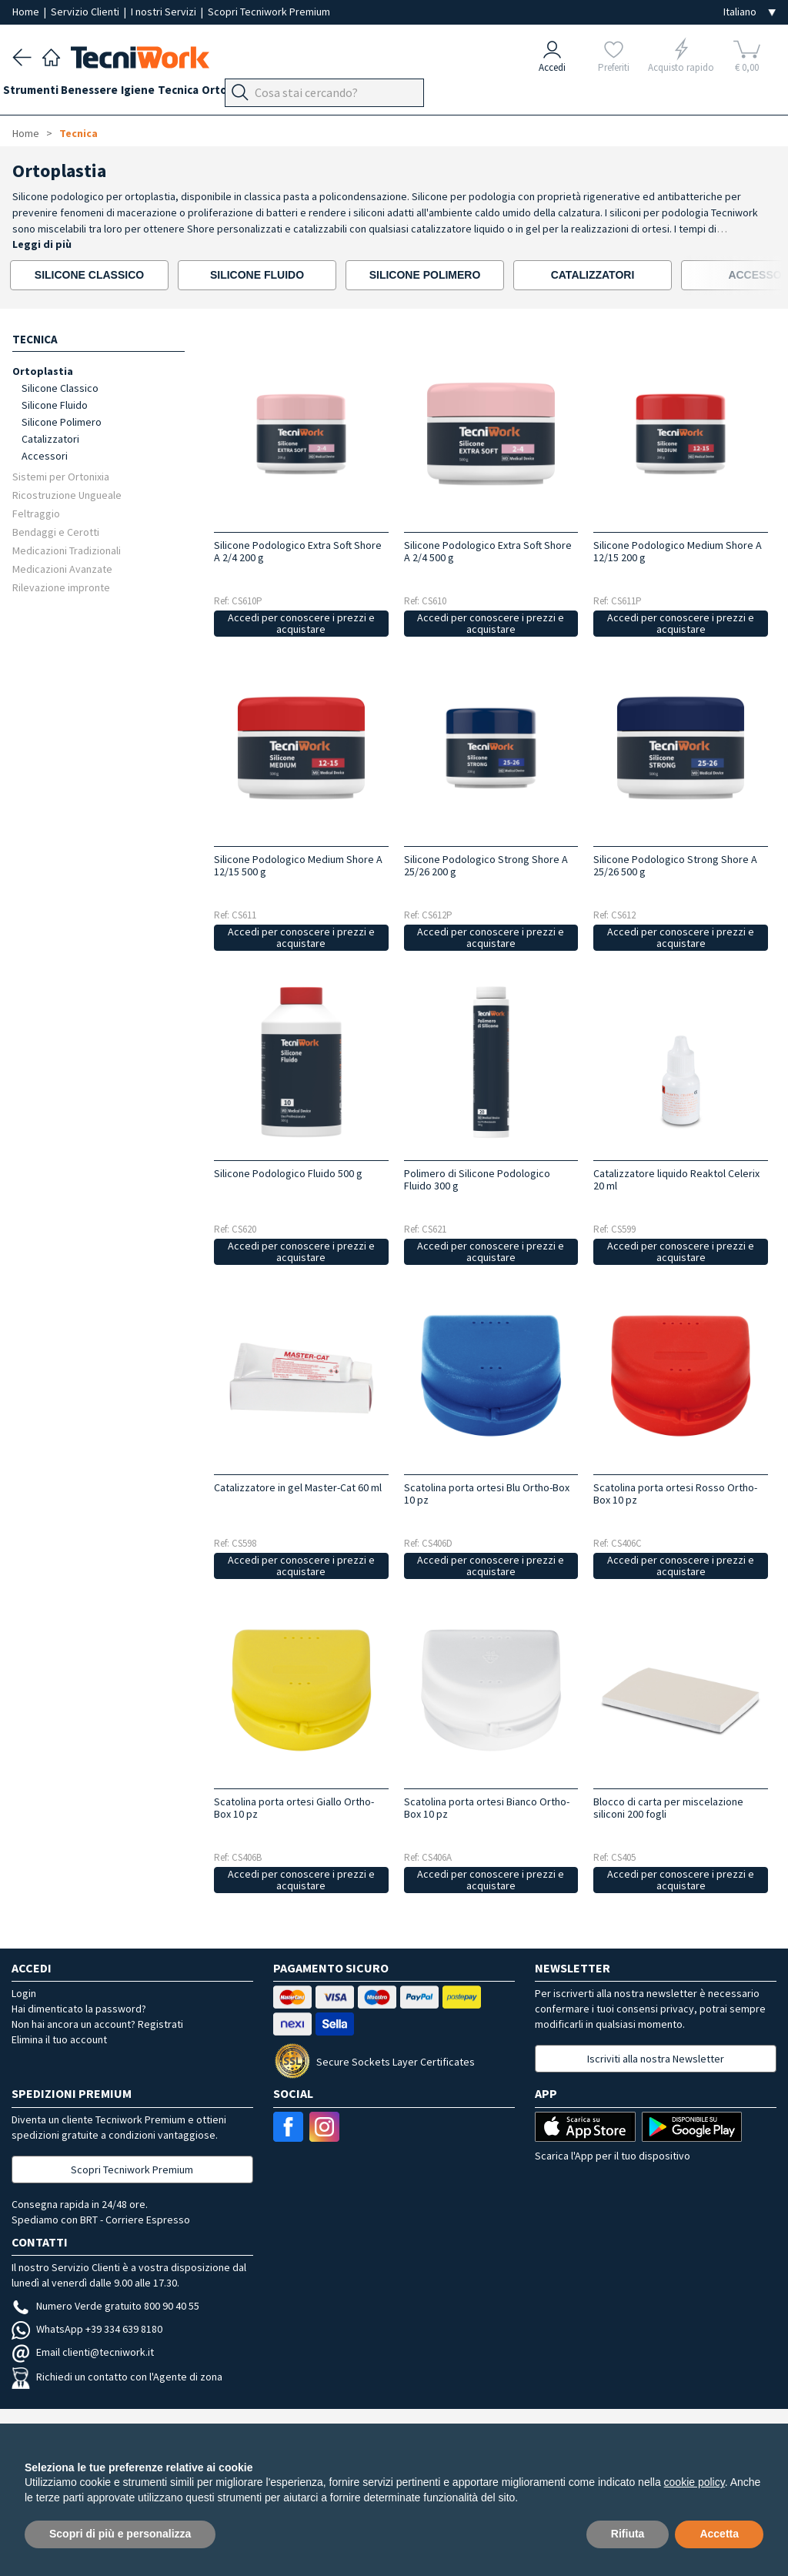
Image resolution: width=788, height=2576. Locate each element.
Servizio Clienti (86, 11)
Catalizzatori (50, 439)
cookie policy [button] (694, 2482)
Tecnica (215, 93)
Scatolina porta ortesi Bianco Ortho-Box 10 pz (486, 1807)
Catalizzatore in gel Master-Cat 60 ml (298, 1487)
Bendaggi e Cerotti (55, 531)
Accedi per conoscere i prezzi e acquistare (301, 623)
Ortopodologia (288, 93)
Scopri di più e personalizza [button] (120, 2533)
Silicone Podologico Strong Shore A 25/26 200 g (486, 865)
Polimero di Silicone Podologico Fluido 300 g (477, 1179)
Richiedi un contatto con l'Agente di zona (117, 2377)
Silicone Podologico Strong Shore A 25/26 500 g (675, 865)
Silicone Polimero (62, 422)
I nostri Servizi (165, 11)
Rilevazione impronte (61, 587)
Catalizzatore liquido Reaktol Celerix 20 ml (676, 1179)
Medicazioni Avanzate (62, 568)
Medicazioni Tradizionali (66, 550)
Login (24, 1993)
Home (27, 11)
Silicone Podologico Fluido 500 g (288, 1173)
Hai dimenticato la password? (79, 2009)
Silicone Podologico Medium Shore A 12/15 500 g (298, 865)
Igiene (166, 93)
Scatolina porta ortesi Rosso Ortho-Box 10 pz (675, 1493)
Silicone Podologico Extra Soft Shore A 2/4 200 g (298, 551)
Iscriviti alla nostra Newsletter (655, 2059)
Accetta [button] (719, 2533)
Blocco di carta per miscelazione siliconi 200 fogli (668, 1807)
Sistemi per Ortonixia (60, 476)
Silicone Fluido (55, 405)
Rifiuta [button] (628, 2533)
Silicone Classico (60, 388)
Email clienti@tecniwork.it (83, 2352)
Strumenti (40, 93)
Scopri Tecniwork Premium (269, 11)
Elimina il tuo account (59, 2039)
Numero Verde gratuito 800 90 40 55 (105, 2306)
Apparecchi (369, 93)
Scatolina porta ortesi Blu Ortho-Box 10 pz (486, 1493)
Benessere (108, 93)
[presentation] (733, 275)
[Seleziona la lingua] (749, 11)
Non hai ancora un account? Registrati (97, 2024)
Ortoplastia (42, 370)
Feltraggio (36, 513)
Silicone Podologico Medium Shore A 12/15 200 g (677, 551)
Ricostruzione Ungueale (67, 494)
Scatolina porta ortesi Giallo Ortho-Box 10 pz (294, 1807)
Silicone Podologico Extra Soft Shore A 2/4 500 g (488, 551)
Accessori (45, 456)
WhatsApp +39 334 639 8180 (87, 2329)
